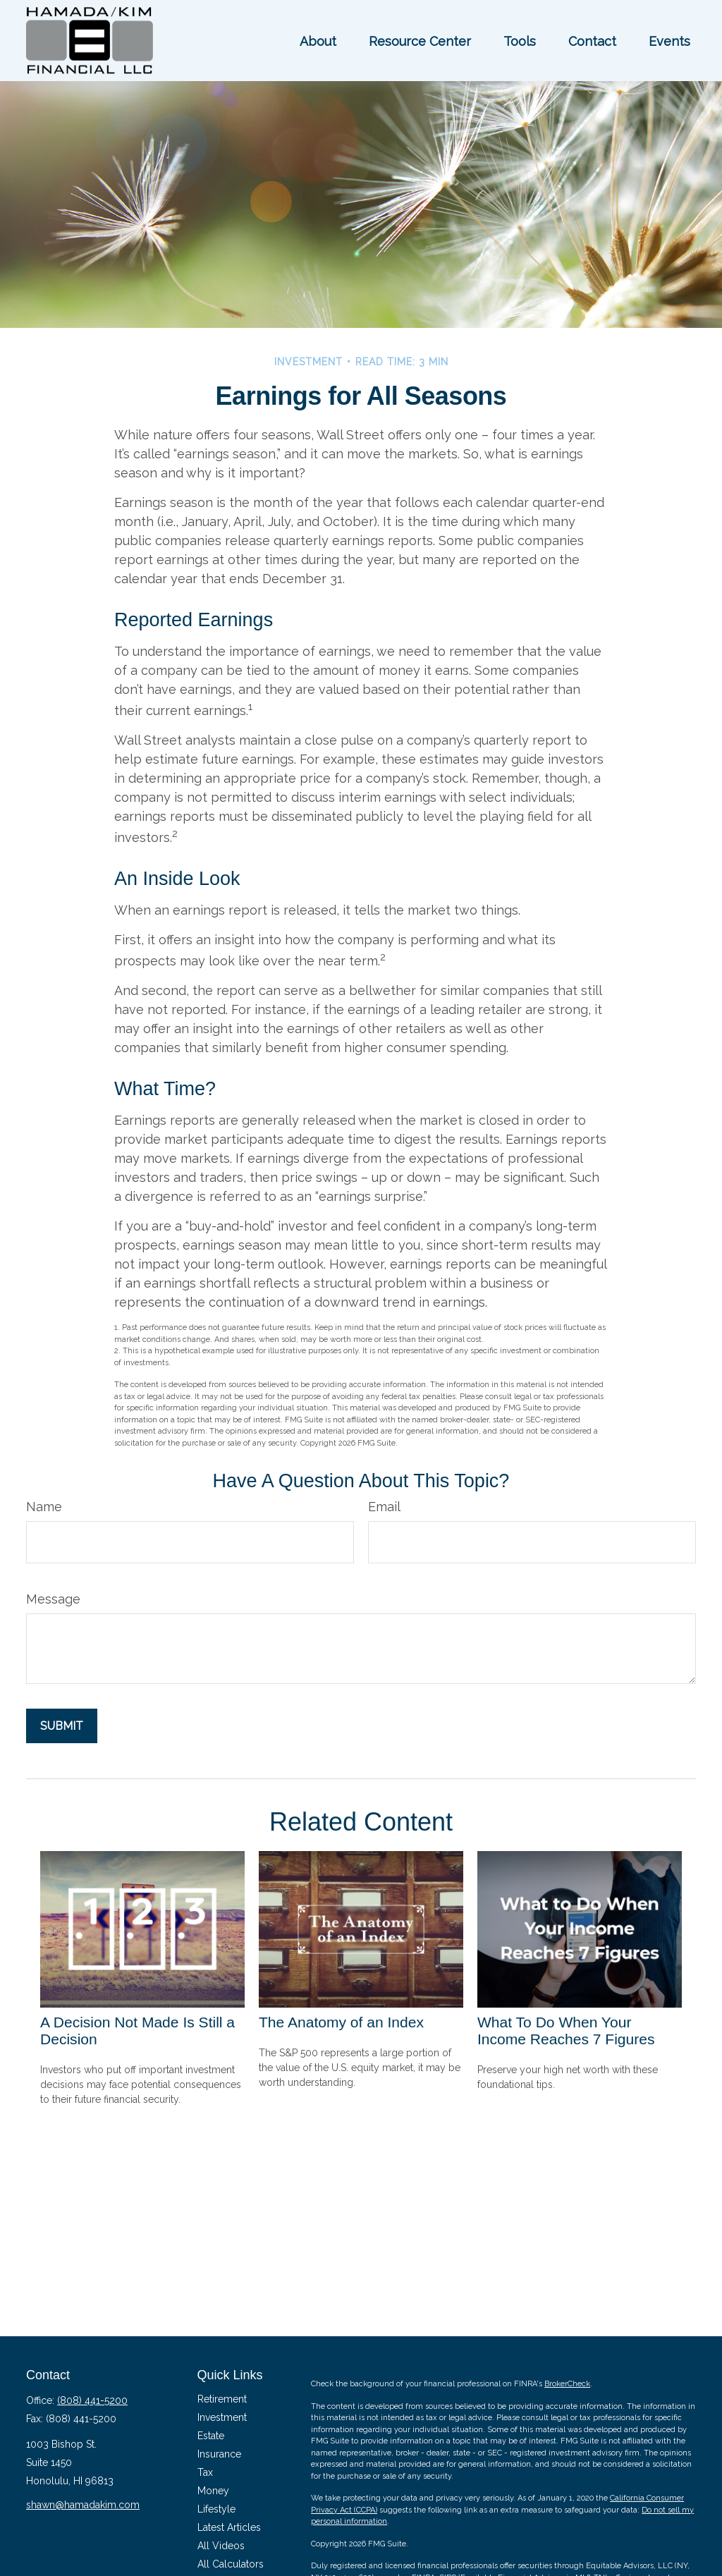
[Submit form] (61, 1726)
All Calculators (230, 2564)
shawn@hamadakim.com (83, 2504)
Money (213, 2490)
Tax (205, 2472)
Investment (222, 2417)
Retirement (222, 2399)
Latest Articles (229, 2527)
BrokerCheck (567, 2383)
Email (384, 1506)
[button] (318, 40)
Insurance (219, 2454)
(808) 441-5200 (92, 2400)
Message (53, 1599)
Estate (210, 2435)
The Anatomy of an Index (341, 2022)
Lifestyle (216, 2509)
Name (44, 1506)
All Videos (221, 2545)
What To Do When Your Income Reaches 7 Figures (566, 2030)
